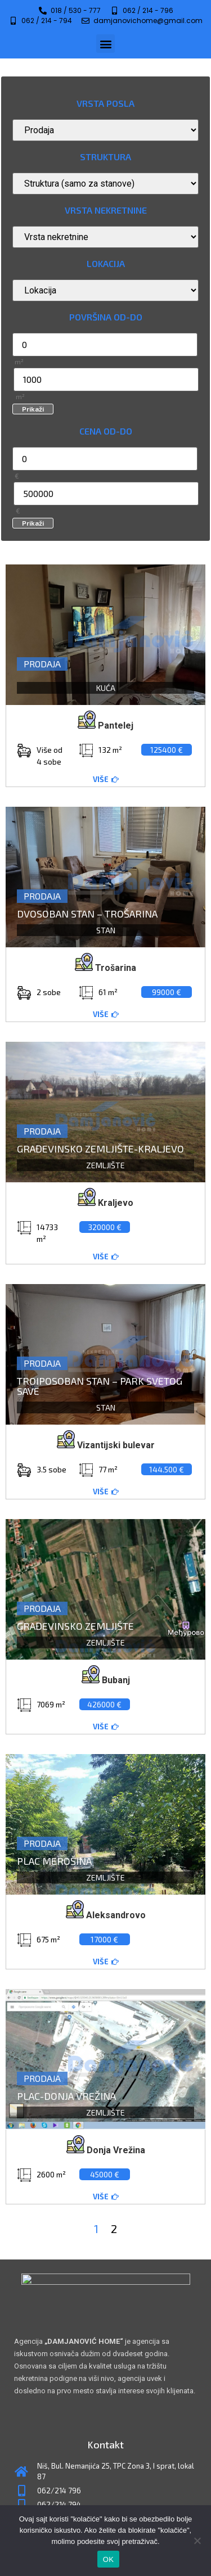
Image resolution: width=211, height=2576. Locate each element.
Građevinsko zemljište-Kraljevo (100, 1148)
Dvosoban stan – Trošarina (87, 913)
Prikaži (33, 409)
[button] (105, 43)
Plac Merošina (54, 1861)
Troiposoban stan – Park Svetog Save (99, 1386)
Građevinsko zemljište (75, 1626)
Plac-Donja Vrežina (66, 2096)
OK (108, 2559)
